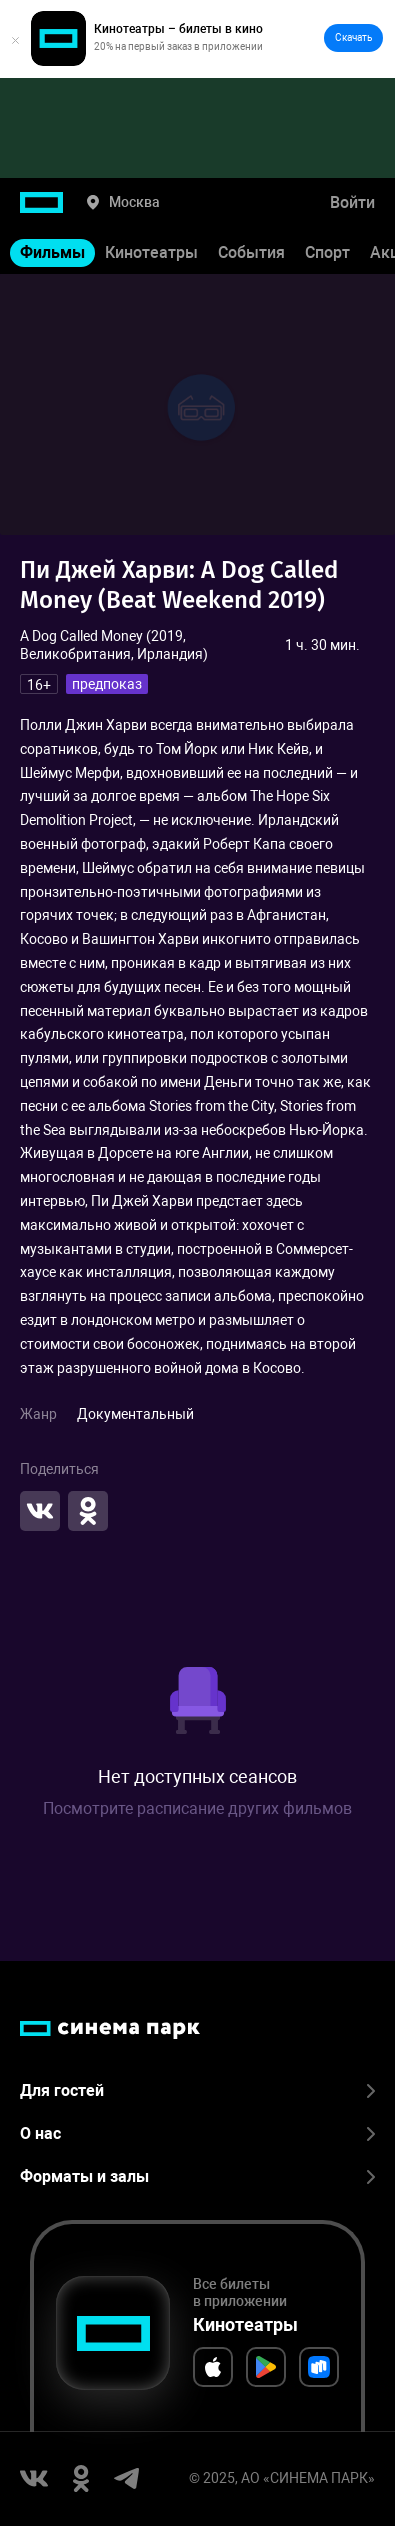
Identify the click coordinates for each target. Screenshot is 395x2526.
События (251, 252)
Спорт (327, 252)
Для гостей (197, 2090)
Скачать (353, 37)
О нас (197, 2133)
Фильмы (52, 252)
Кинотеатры (151, 252)
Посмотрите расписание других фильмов (197, 1808)
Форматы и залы (197, 2176)
